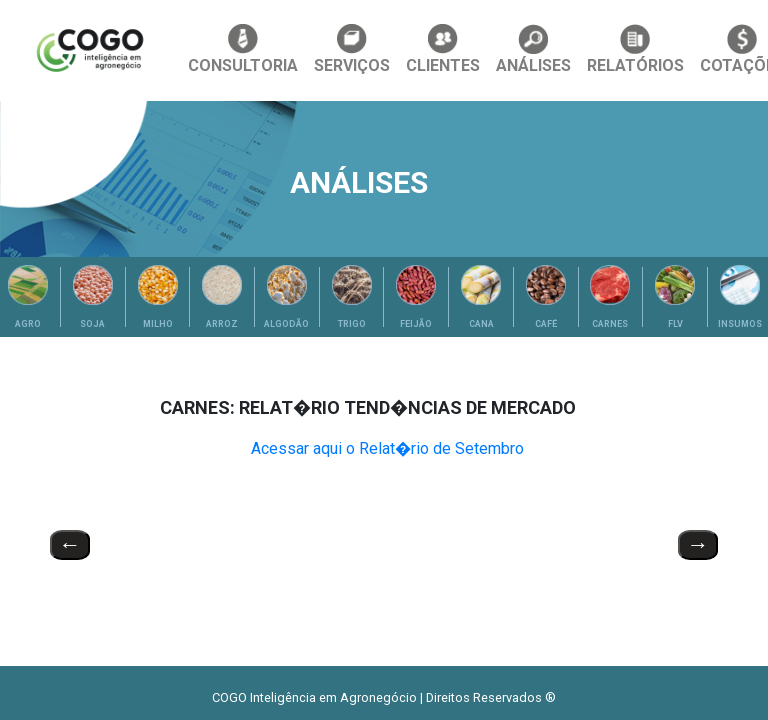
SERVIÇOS (352, 49)
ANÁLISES (533, 49)
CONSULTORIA (243, 49)
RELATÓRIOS (635, 49)
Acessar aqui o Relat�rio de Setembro (387, 448)
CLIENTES (443, 49)
